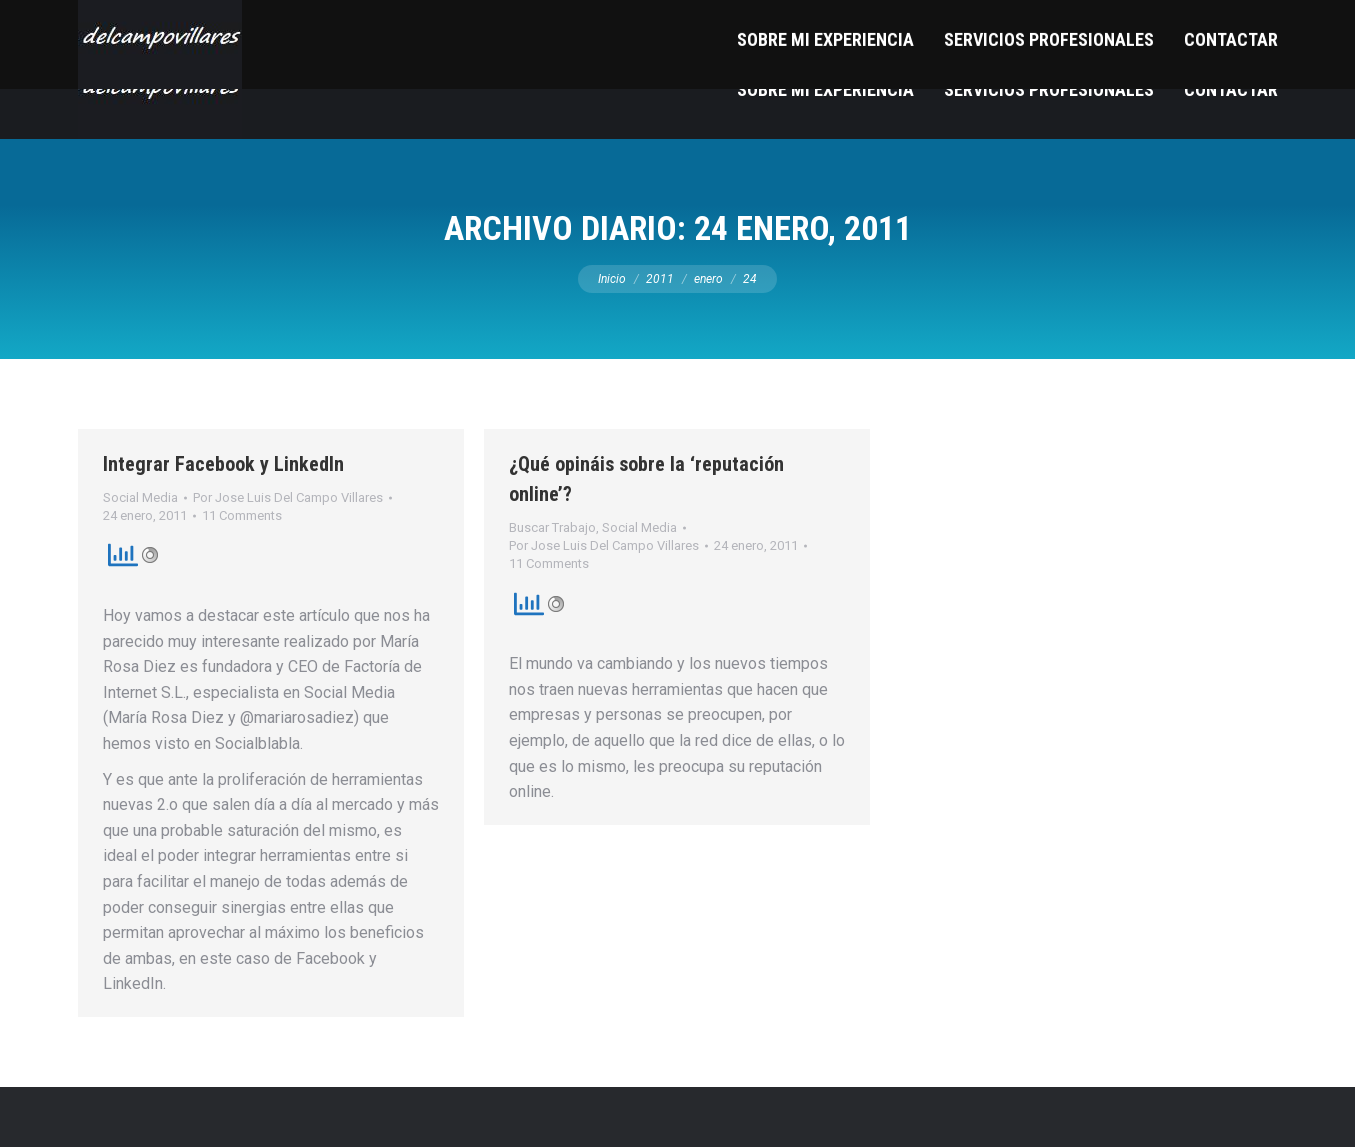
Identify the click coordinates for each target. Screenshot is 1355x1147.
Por (288, 497)
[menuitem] (825, 89)
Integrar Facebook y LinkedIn (223, 464)
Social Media (140, 497)
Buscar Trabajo (552, 527)
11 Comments (242, 515)
